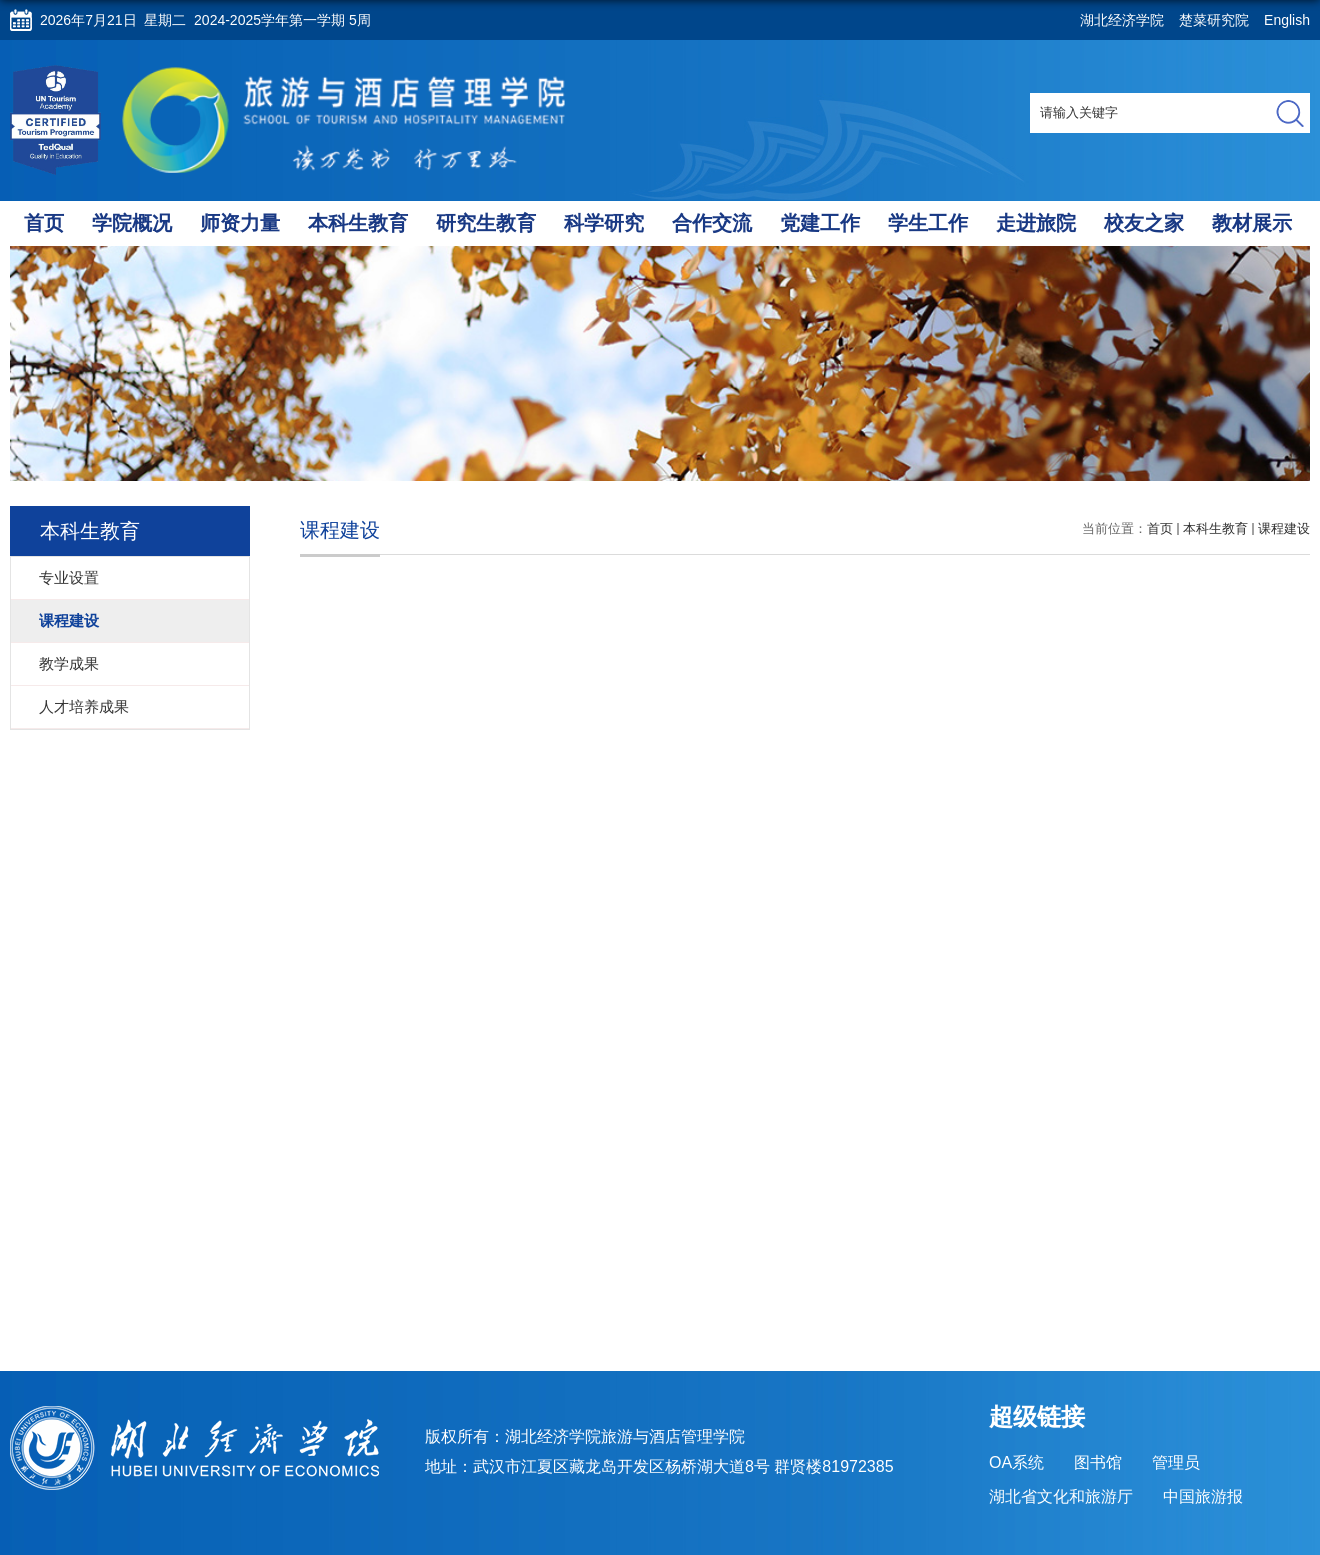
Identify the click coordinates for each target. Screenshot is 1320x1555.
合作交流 (712, 223)
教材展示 (1252, 223)
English (1287, 20)
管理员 (1176, 1462)
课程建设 (1284, 528)
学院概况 (132, 223)
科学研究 (604, 223)
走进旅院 (1036, 223)
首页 (44, 223)
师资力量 (240, 223)
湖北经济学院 (1122, 20)
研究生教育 (486, 223)
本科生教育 (358, 223)
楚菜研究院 (1214, 20)
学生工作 (928, 223)
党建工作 (820, 223)
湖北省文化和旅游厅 (1061, 1496)
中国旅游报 (1203, 1496)
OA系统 (1016, 1462)
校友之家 (1144, 223)
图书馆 (1098, 1462)
